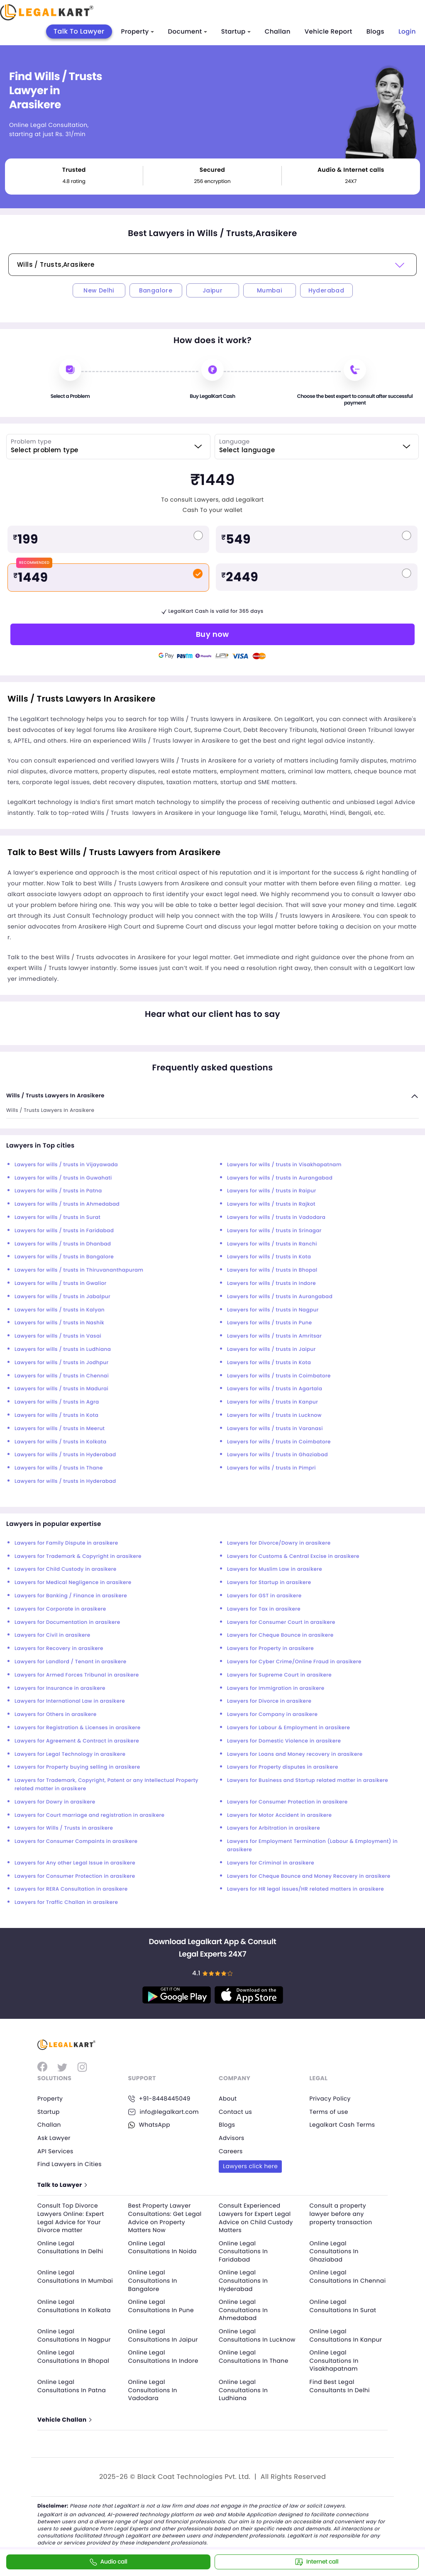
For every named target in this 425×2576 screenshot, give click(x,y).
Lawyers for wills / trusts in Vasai (58, 1336)
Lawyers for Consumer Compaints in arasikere (76, 1841)
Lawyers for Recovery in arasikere (59, 1648)
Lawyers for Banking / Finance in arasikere (71, 1595)
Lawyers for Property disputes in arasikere (282, 1767)
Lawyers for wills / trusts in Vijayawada (66, 1164)
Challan (278, 31)
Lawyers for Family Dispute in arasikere (66, 1543)
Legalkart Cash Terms (343, 2124)
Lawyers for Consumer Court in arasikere (281, 1622)
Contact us (235, 2112)
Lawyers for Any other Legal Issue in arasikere (75, 1863)
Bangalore (156, 290)
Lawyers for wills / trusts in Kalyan (60, 1310)
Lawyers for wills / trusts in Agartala (274, 1388)
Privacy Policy (330, 2098)
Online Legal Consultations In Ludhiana (243, 2390)
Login (407, 31)
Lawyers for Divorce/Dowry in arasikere (278, 1543)
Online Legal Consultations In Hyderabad (243, 2281)
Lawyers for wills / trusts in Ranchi (272, 1244)
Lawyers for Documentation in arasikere (67, 1622)
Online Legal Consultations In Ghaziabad (334, 2251)
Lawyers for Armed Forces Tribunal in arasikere (77, 1675)
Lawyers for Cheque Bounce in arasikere (280, 1635)
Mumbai (269, 290)
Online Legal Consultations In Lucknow (257, 2335)
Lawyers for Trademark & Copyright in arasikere (78, 1556)
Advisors (231, 2138)
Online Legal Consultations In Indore (163, 2356)
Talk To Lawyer (79, 31)
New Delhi (98, 290)
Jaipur (212, 290)
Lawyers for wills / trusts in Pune (269, 1322)
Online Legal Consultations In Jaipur (163, 2335)
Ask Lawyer (54, 2138)
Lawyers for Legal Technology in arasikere (70, 1754)
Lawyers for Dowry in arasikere (55, 1802)
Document (187, 31)
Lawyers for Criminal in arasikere (270, 1863)
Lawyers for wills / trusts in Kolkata (60, 1441)
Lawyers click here (250, 2166)
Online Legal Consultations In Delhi (70, 2247)
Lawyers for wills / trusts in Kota (269, 1256)
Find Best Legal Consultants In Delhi (340, 2386)
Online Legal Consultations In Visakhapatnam (334, 2360)
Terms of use (329, 2112)
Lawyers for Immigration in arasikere (276, 1688)
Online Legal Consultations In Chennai (348, 2277)
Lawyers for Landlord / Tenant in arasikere (71, 1661)
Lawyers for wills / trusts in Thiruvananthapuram (79, 1270)
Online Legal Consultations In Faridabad (243, 2251)
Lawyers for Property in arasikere (270, 1648)
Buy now (212, 634)
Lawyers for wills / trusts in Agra (57, 1402)
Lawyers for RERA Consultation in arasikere (71, 1889)
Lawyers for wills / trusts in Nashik (59, 1322)
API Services (55, 2151)
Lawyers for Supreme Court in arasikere (279, 1675)
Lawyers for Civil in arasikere (52, 1635)
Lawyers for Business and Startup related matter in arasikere (307, 1780)
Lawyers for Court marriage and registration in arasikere (89, 1815)
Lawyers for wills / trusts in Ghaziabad (277, 1454)
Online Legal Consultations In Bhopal (73, 2356)
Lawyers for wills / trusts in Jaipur (271, 1349)
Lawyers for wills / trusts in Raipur (271, 1190)
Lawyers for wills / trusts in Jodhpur (62, 1362)
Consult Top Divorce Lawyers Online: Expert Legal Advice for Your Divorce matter (71, 2217)
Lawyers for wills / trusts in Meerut (60, 1428)
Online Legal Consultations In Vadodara (153, 2390)
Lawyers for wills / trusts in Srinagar (274, 1230)
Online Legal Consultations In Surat (343, 2306)
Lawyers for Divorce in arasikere (269, 1701)
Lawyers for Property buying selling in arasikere (77, 1767)
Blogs (375, 31)
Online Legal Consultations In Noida (163, 2247)
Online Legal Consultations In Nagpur (74, 2335)
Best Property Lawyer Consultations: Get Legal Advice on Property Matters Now (165, 2217)
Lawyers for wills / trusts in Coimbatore (279, 1375)
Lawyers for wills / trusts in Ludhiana (63, 1349)
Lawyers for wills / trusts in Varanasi (275, 1428)
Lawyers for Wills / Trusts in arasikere (64, 1828)
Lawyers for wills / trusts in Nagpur (273, 1310)
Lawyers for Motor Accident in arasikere (279, 1815)
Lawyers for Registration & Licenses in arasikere (78, 1727)
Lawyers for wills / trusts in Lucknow (274, 1415)
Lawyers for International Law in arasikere (70, 1701)
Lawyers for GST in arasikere (264, 1595)
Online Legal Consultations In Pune (161, 2306)
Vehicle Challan (64, 2420)
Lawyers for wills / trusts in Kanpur (272, 1402)
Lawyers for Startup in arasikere (269, 1582)
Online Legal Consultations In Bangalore (153, 2281)
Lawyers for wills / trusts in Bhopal (272, 1270)
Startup (236, 31)
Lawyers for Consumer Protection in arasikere (287, 1802)
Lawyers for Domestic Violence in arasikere (284, 1741)
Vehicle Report (328, 31)
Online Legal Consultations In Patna (72, 2386)
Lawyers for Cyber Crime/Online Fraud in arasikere (294, 1661)
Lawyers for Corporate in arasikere (60, 1609)
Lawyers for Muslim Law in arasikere (274, 1569)
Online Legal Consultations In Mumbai (75, 2277)
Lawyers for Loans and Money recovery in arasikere (295, 1754)
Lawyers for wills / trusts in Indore (271, 1283)
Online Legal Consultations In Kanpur (346, 2335)
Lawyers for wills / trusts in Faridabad (64, 1230)
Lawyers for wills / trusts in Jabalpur (62, 1296)
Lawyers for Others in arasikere (55, 1714)
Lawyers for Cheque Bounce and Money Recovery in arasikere (309, 1876)
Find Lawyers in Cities (69, 2164)
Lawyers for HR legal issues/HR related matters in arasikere (305, 1889)
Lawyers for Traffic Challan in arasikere (66, 1902)
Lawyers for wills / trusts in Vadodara (276, 1217)
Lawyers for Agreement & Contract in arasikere (77, 1741)
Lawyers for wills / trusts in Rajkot (271, 1204)
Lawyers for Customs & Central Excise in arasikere (293, 1556)
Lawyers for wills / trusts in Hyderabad (65, 1454)
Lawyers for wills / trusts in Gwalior (61, 1283)
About (228, 2098)
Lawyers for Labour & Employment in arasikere (288, 1727)
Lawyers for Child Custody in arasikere (66, 1569)
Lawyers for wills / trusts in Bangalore (64, 1256)
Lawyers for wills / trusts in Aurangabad (279, 1178)
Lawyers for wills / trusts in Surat (57, 1217)
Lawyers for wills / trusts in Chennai (62, 1375)
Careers (231, 2151)
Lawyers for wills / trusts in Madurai (61, 1388)
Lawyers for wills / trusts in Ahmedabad (67, 1204)
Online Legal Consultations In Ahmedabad (243, 2310)
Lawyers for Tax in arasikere (263, 1609)
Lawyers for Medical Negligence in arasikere (73, 1582)
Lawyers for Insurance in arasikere (60, 1688)
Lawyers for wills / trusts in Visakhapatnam (284, 1164)
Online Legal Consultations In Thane (254, 2356)
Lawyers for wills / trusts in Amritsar (274, 1336)
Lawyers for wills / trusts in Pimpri (271, 1468)
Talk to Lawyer (62, 2185)
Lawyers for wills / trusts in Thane (59, 1468)
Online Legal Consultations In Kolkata (74, 2306)
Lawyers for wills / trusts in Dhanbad (63, 1244)
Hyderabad (326, 290)
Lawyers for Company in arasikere (272, 1714)
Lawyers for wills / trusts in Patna (58, 1190)
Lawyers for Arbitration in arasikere (273, 1828)
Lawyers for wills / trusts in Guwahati (63, 1178)
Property (137, 31)
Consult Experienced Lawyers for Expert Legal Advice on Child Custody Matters (256, 2217)
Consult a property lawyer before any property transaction (341, 2213)
